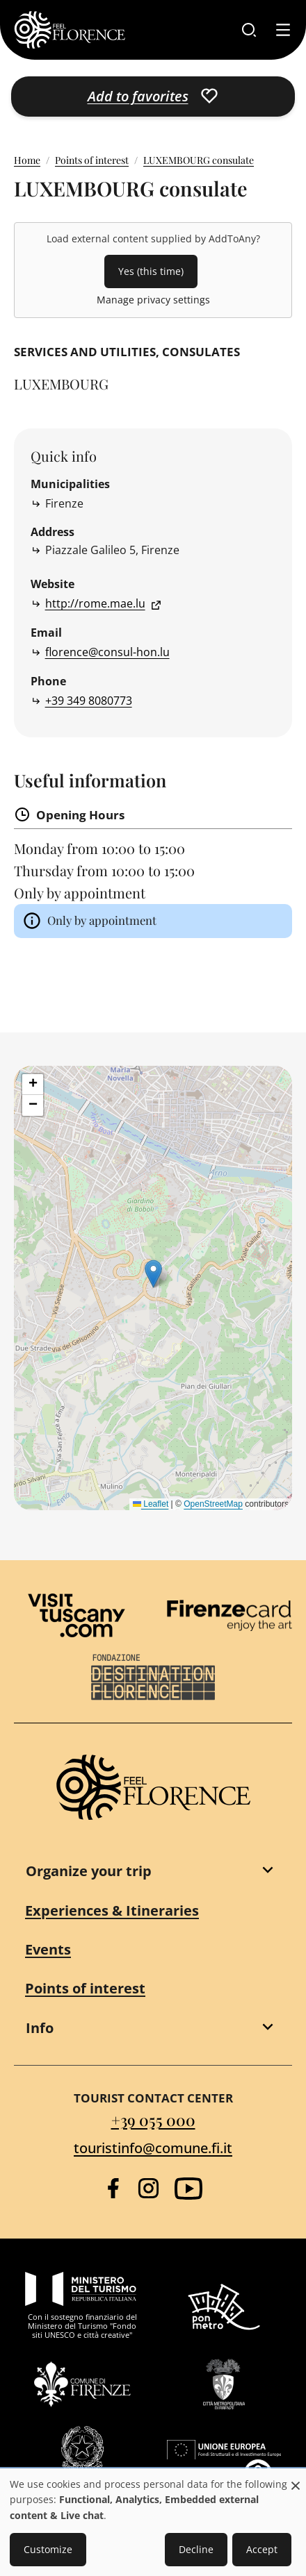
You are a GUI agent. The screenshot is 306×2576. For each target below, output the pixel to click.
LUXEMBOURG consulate (198, 160)
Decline (196, 2549)
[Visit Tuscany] (76, 1615)
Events (48, 1949)
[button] (153, 1274)
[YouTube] (188, 2188)
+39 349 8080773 (88, 700)
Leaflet (150, 1504)
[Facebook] (113, 2188)
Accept (261, 2549)
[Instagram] (148, 2188)
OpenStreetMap (213, 1504)
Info (40, 2027)
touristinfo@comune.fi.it (153, 2148)
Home (27, 160)
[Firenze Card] (229, 1616)
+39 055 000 (153, 2119)
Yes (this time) (151, 271)
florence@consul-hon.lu (107, 652)
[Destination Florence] (153, 1677)
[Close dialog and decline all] (295, 2478)
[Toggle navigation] (283, 30)
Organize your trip (89, 1871)
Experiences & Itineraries (112, 1910)
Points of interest (92, 160)
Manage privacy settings (153, 299)
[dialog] (153, 2523)
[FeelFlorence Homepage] (69, 30)
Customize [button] (48, 2549)
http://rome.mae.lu (95, 603)
